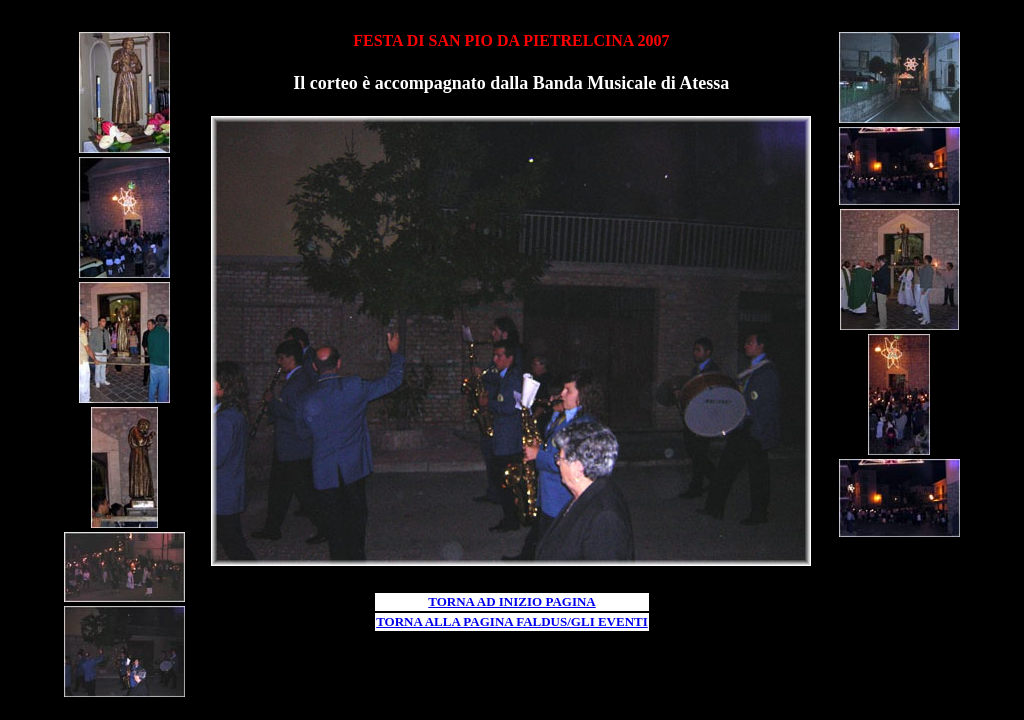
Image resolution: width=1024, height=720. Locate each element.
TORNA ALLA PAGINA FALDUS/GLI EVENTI (512, 621)
